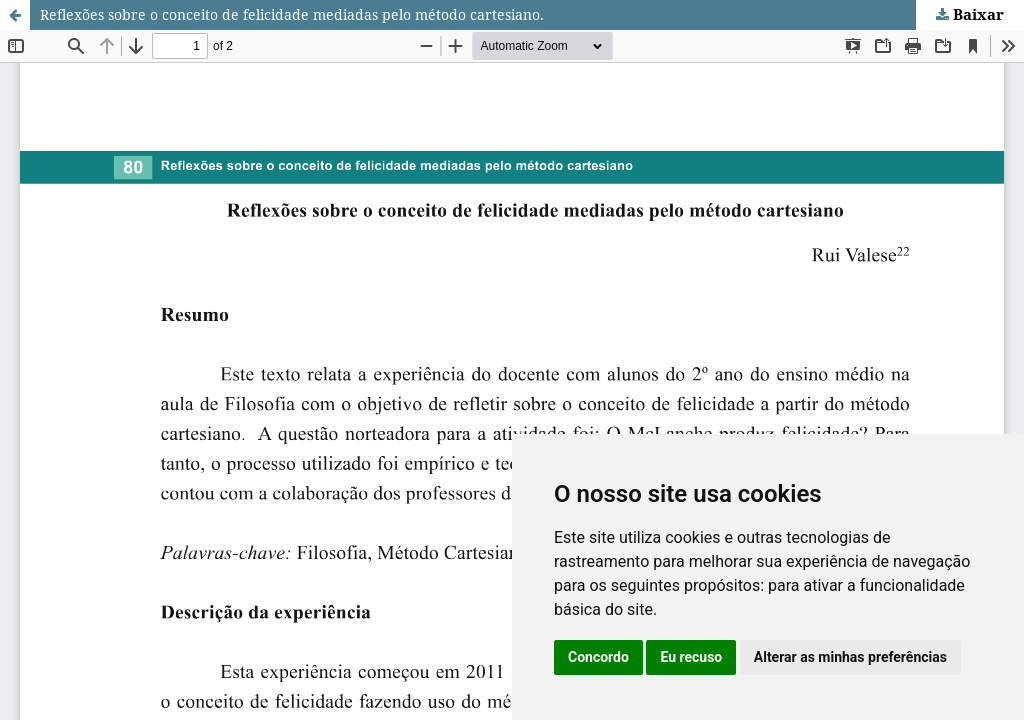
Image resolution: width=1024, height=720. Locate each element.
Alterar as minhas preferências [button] (850, 657)
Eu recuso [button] (691, 657)
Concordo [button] (598, 657)
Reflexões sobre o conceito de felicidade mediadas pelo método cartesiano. (292, 14)
